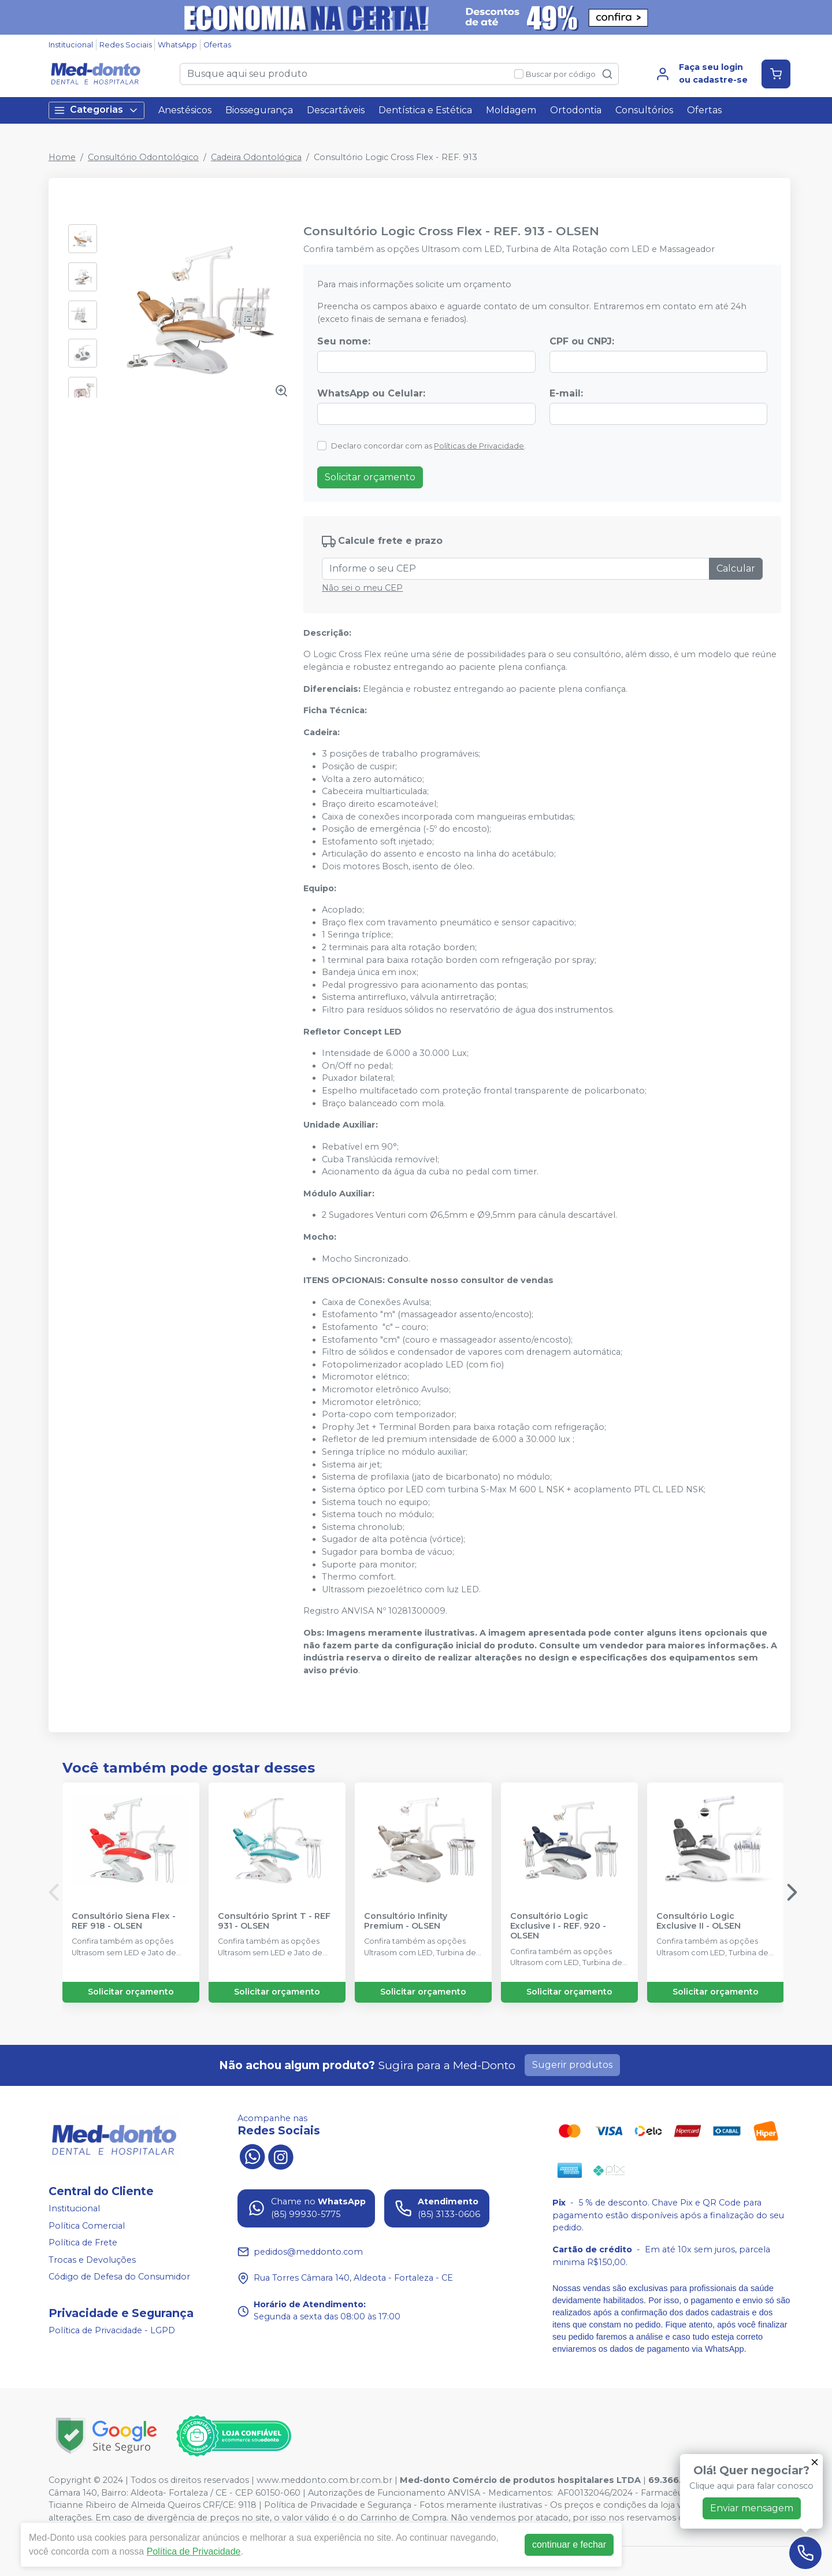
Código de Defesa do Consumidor (119, 2277)
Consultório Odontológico (143, 157)
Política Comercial (87, 2226)
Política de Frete (83, 2242)
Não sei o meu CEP (362, 588)
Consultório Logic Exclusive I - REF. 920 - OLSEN (558, 1926)
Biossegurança (259, 110)
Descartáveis (336, 110)
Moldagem (511, 110)
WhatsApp (177, 44)
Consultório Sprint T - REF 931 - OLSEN (274, 1921)
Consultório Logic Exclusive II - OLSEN (698, 1921)
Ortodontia (575, 110)
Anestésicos (184, 110)
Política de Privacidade (194, 2551)
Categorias (96, 110)
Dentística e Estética (425, 110)
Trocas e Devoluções (92, 2260)
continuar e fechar (569, 2544)
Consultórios (644, 110)
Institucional (71, 44)
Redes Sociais (125, 44)
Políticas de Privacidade (479, 446)
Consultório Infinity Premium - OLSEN (405, 1921)
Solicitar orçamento (370, 477)
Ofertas (217, 44)
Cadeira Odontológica (256, 157)
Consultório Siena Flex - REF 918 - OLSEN (124, 1921)
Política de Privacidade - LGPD (112, 2330)
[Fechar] (814, 2462)
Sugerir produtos (572, 2064)
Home (62, 157)
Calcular (735, 568)
